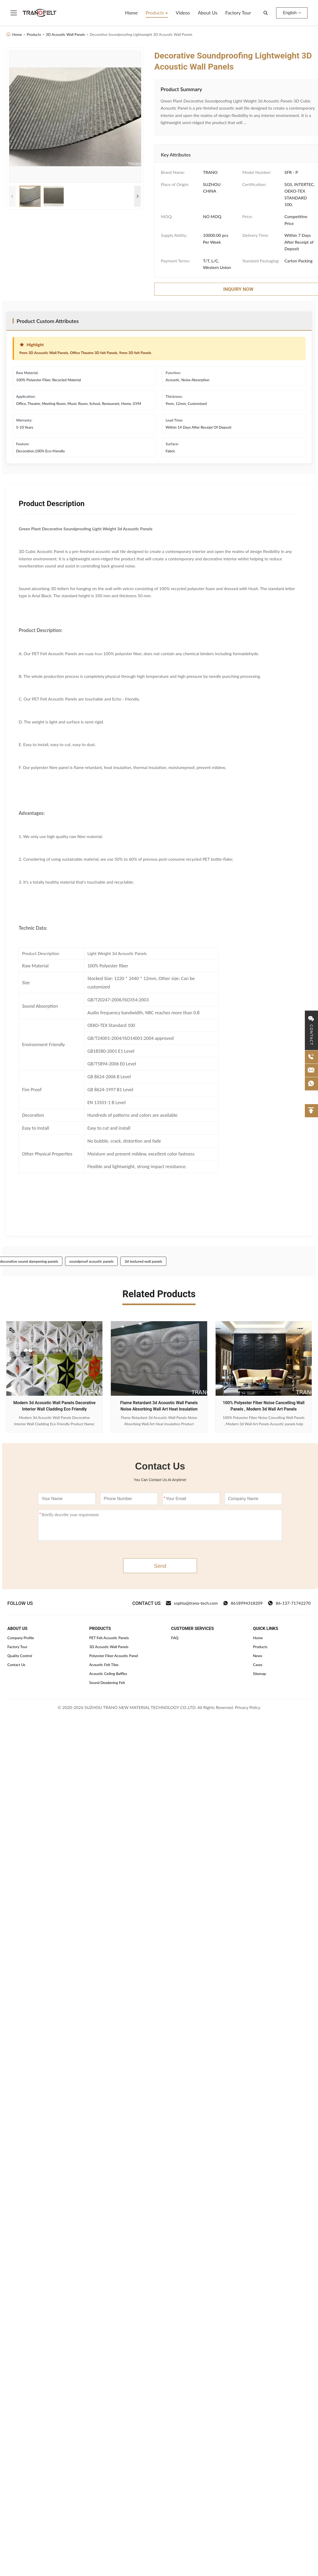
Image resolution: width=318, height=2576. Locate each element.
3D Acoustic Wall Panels (65, 34)
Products (155, 13)
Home (131, 13)
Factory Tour (238, 13)
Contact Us (16, 1664)
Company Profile (20, 1637)
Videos (183, 13)
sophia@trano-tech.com (192, 1603)
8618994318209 (243, 1603)
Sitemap (259, 1673)
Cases (257, 1664)
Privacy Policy (247, 1707)
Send (160, 1566)
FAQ (174, 1637)
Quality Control (19, 1655)
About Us (207, 13)
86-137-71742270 (289, 1603)
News (257, 1655)
